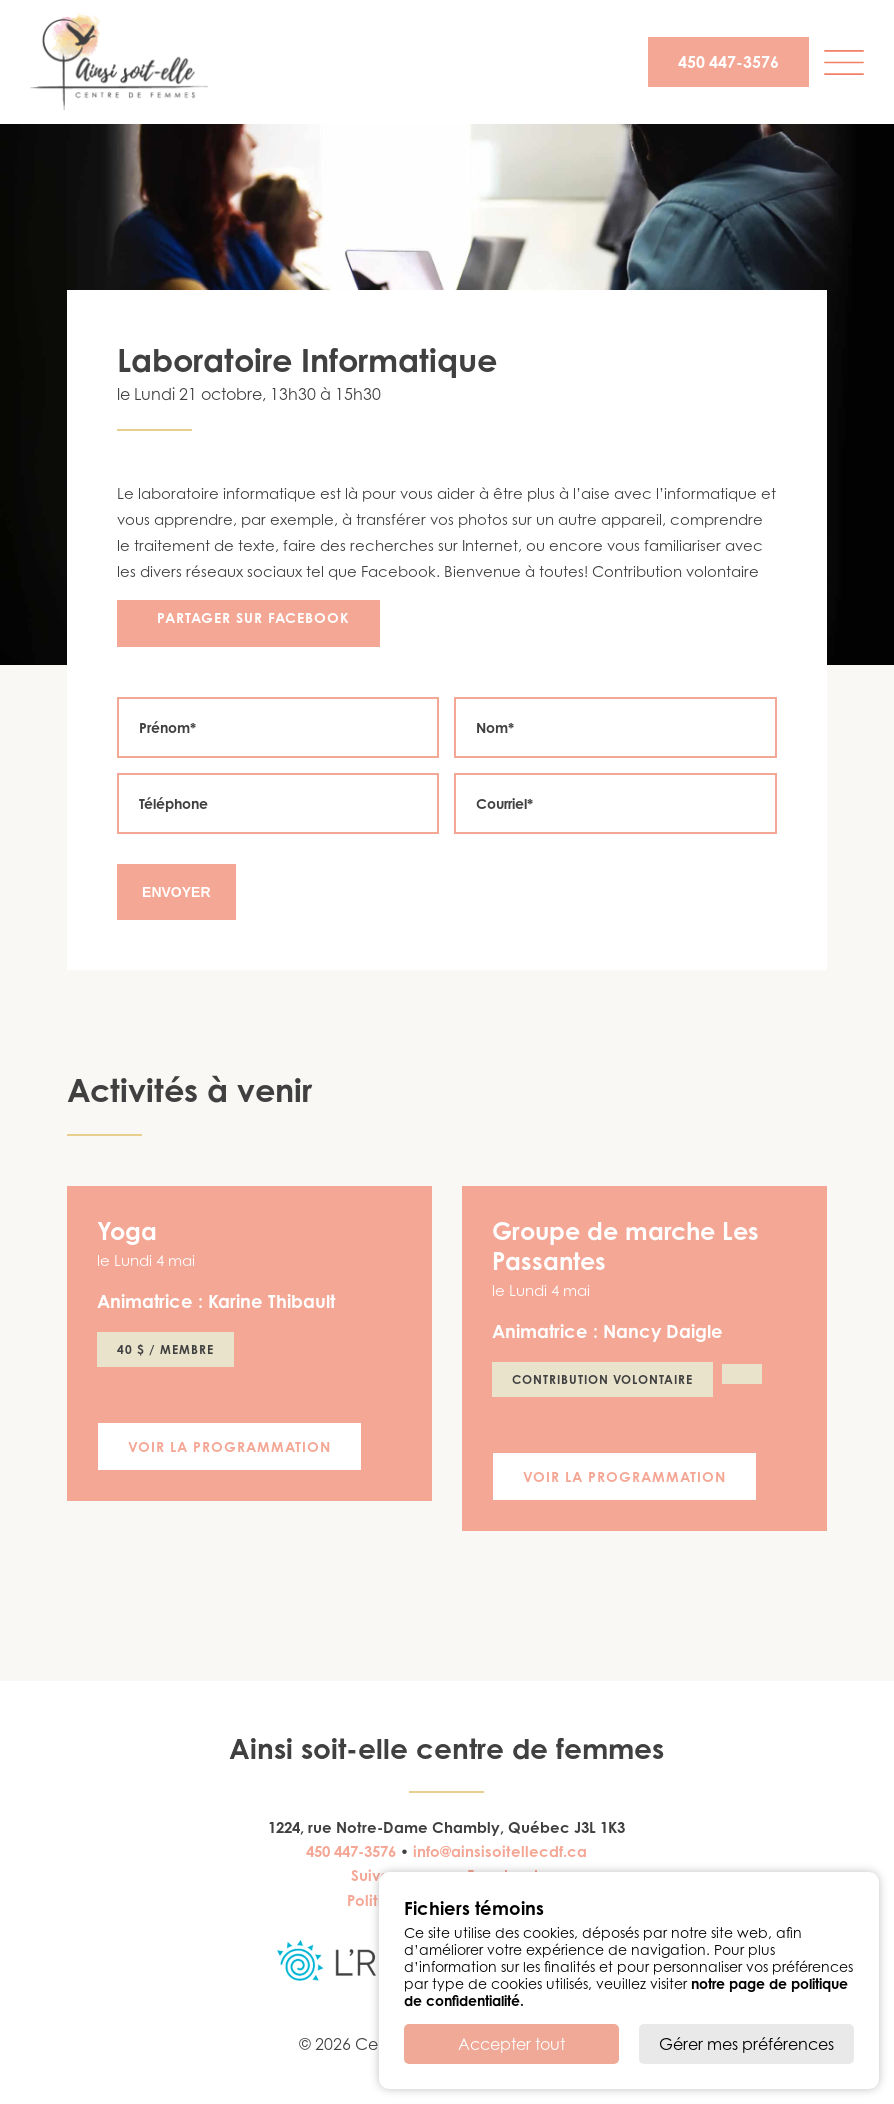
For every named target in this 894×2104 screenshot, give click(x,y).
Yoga (127, 1231)
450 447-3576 (728, 62)
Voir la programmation (229, 1446)
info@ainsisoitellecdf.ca (500, 1851)
